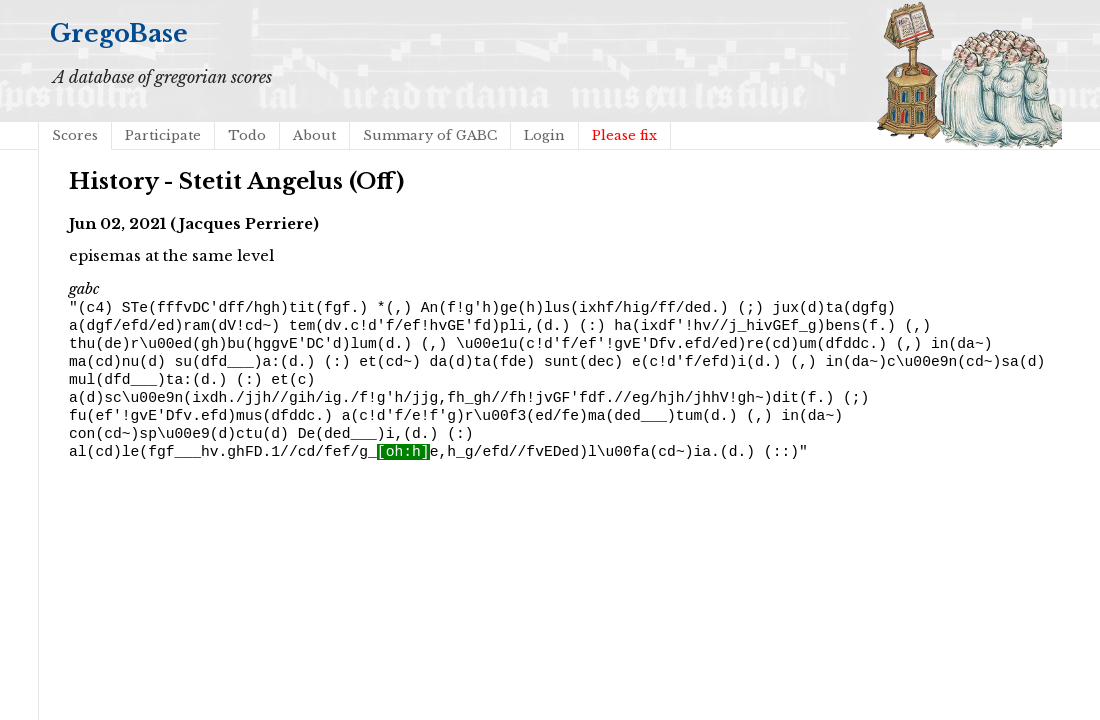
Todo (247, 135)
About (314, 135)
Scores (75, 135)
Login (544, 135)
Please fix (624, 135)
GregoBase (119, 33)
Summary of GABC (430, 135)
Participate (163, 135)
